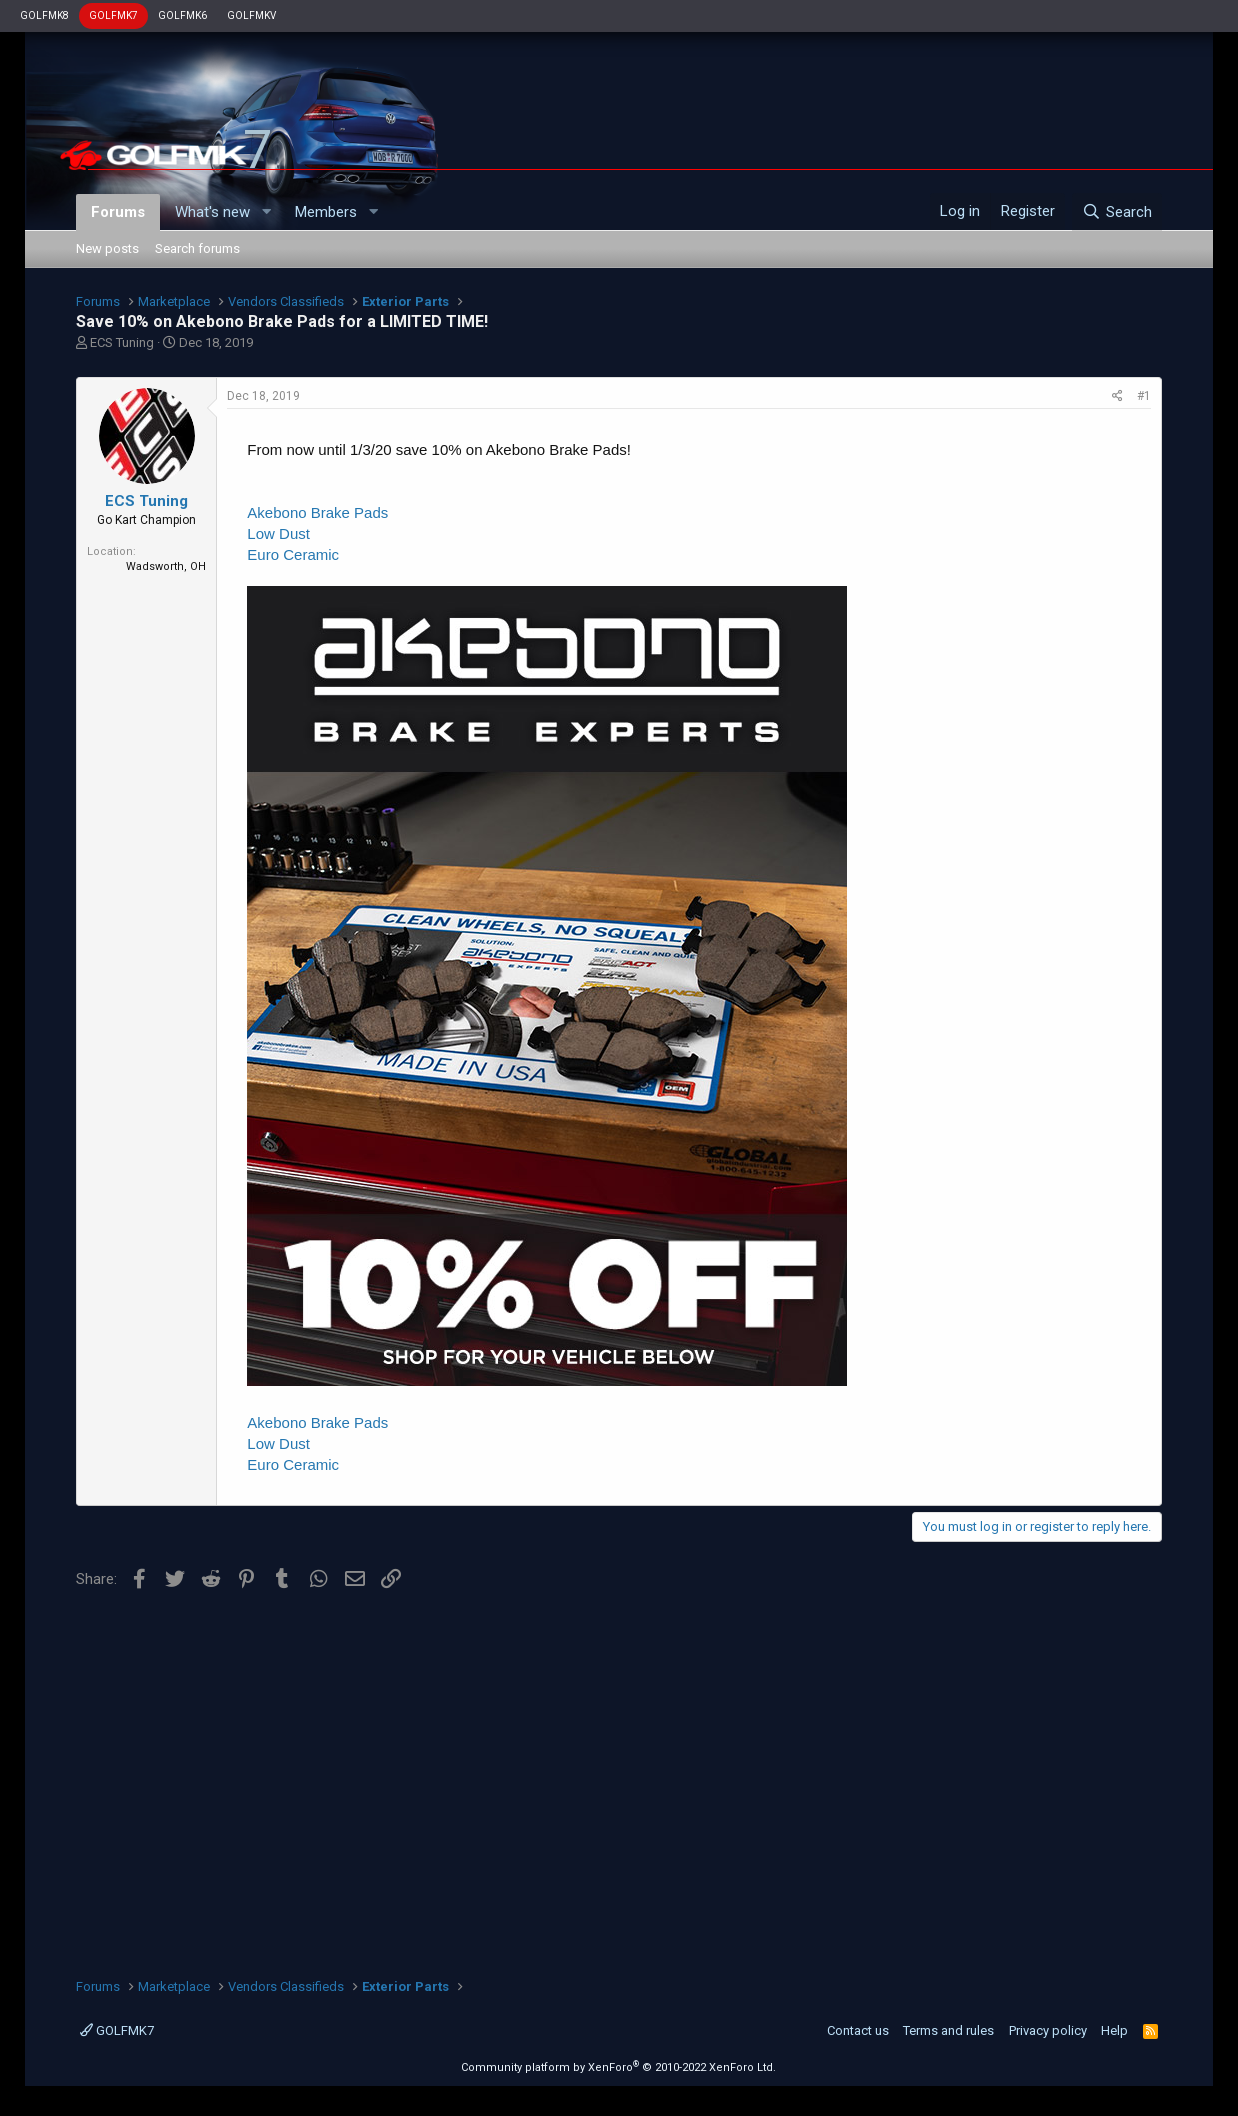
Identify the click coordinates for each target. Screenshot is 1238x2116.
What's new (212, 212)
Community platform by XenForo (618, 2067)
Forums (118, 212)
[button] (266, 212)
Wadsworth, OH (166, 566)
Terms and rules (948, 2030)
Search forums (197, 248)
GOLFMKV (251, 15)
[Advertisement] (618, 1777)
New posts (107, 248)
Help (1114, 2030)
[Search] (1116, 212)
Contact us (858, 2030)
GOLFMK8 (44, 15)
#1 (1144, 396)
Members (326, 212)
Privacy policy (1048, 2030)
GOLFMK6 (182, 15)
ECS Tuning (122, 342)
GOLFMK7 (113, 15)
